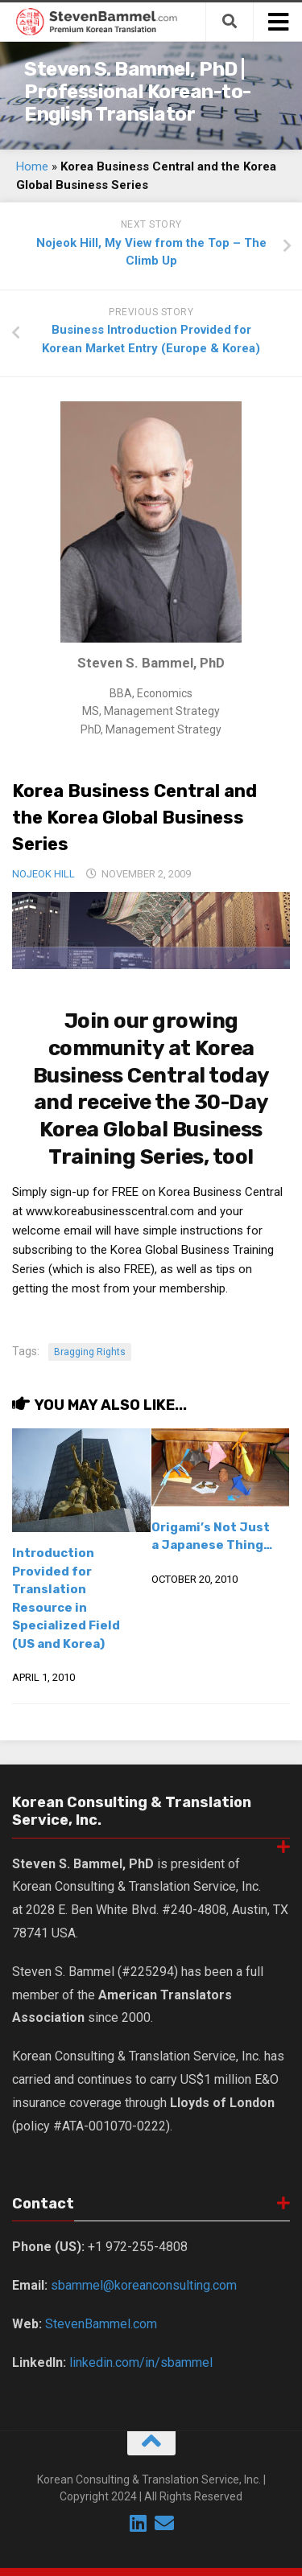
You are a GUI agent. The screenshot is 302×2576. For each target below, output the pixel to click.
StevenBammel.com (101, 2324)
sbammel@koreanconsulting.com (144, 2285)
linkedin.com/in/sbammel (141, 2362)
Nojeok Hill (43, 874)
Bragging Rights (90, 1352)
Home (32, 166)
